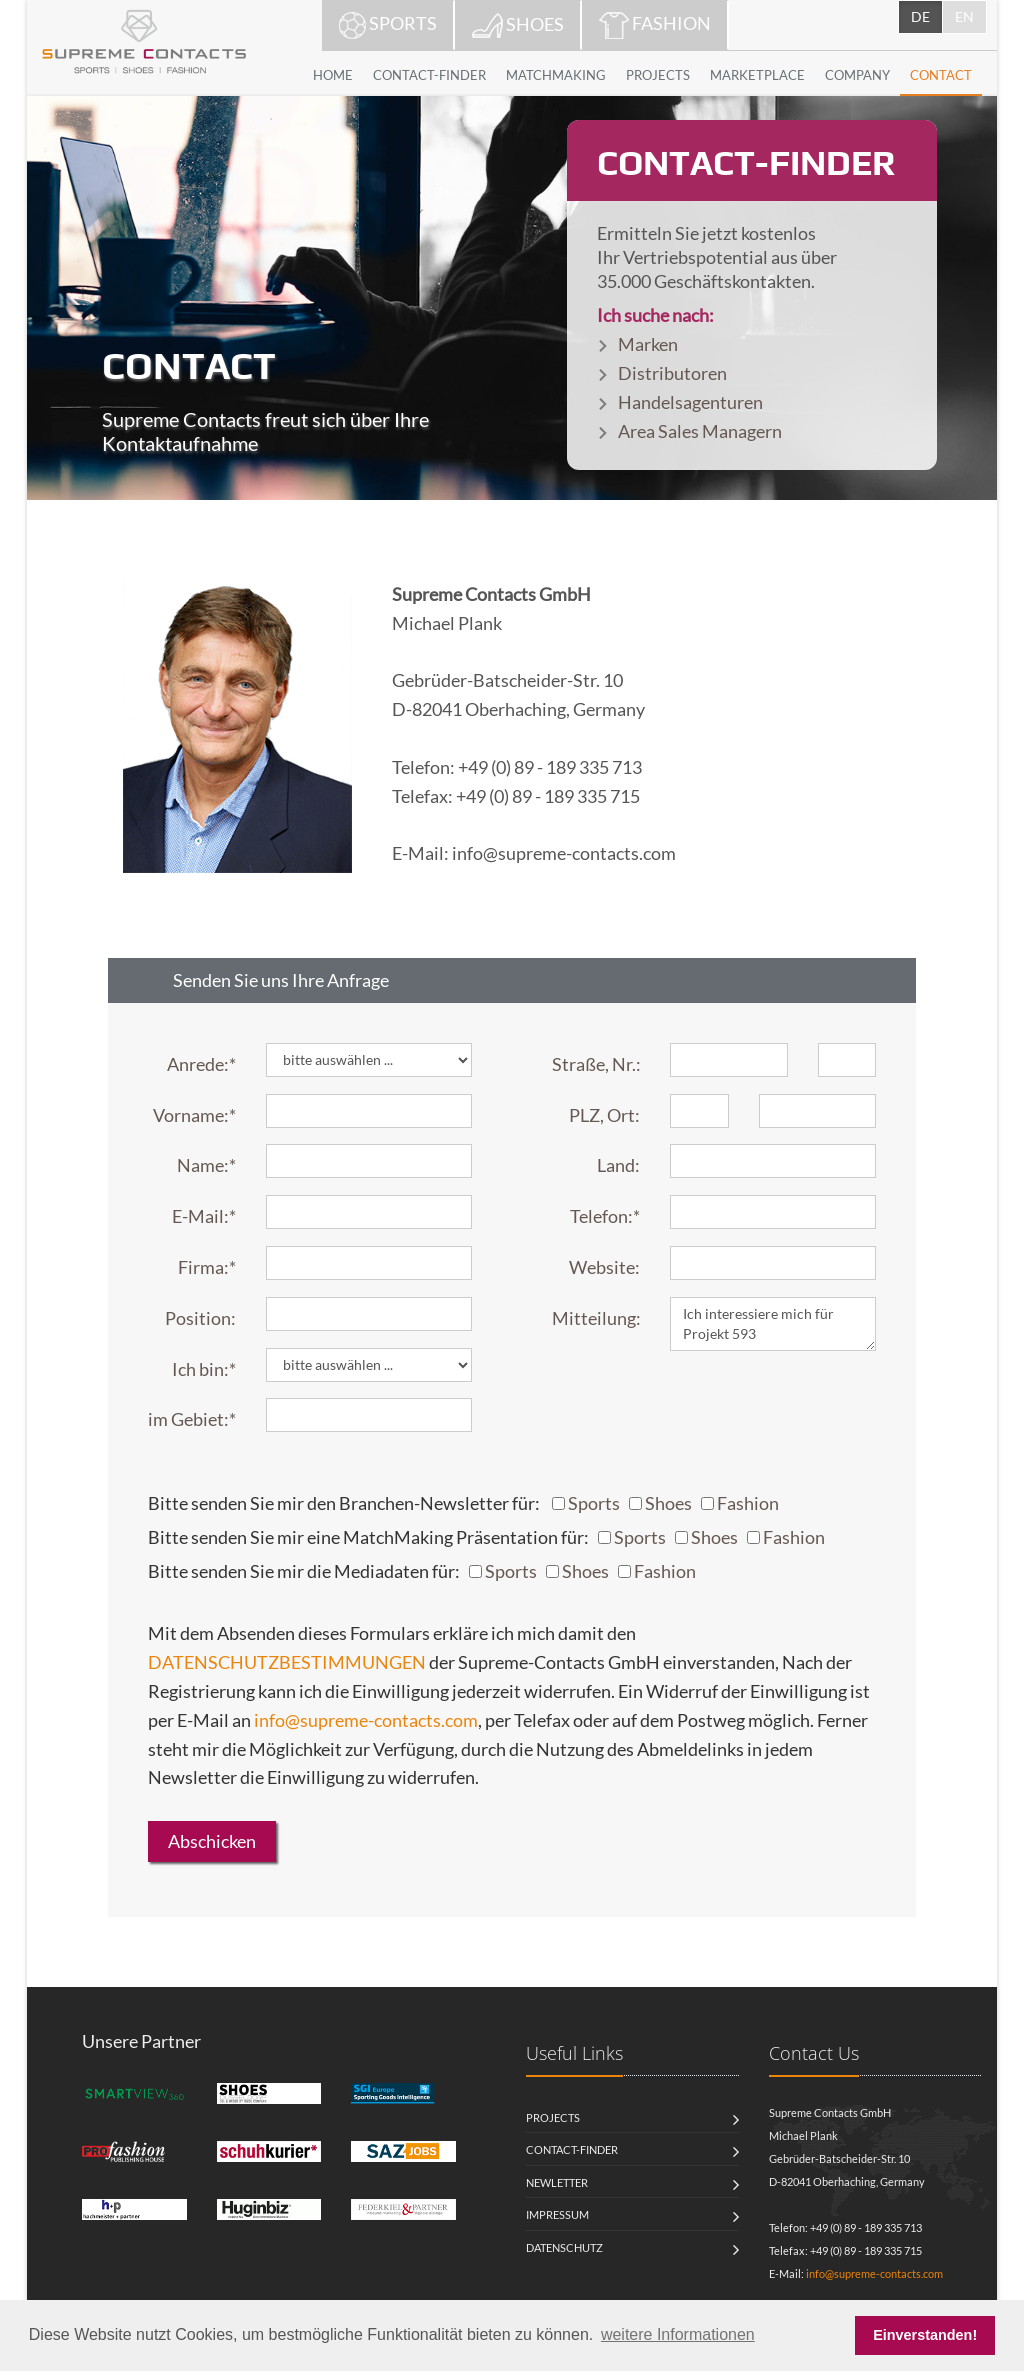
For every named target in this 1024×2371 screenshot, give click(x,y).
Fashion (748, 1503)
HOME (333, 75)
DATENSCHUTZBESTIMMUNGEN (287, 1662)
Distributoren (672, 373)
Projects (553, 2117)
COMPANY (857, 75)
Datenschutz (564, 2247)
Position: (200, 1318)
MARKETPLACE (757, 75)
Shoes (668, 1503)
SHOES (518, 26)
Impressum (557, 2214)
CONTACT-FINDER (429, 75)
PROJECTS (658, 75)
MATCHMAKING (556, 75)
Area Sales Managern (700, 431)
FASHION (655, 25)
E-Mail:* (204, 1216)
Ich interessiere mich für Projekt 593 (773, 1324)
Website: (604, 1267)
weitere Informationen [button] (678, 2334)
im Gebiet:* (192, 1419)
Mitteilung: (596, 1318)
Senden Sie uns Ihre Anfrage (281, 980)
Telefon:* (605, 1216)
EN (964, 16)
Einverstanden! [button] (925, 2335)
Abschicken (212, 1841)
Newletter (557, 2182)
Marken (648, 344)
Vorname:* (194, 1115)
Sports (594, 1503)
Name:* (206, 1165)
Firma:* (207, 1267)
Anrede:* (201, 1064)
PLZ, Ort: (604, 1115)
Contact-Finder (572, 2149)
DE (920, 16)
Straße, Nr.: (596, 1064)
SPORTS (388, 25)
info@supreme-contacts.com (366, 1720)
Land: (618, 1165)
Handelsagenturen (690, 402)
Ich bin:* (204, 1369)
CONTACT (941, 75)
